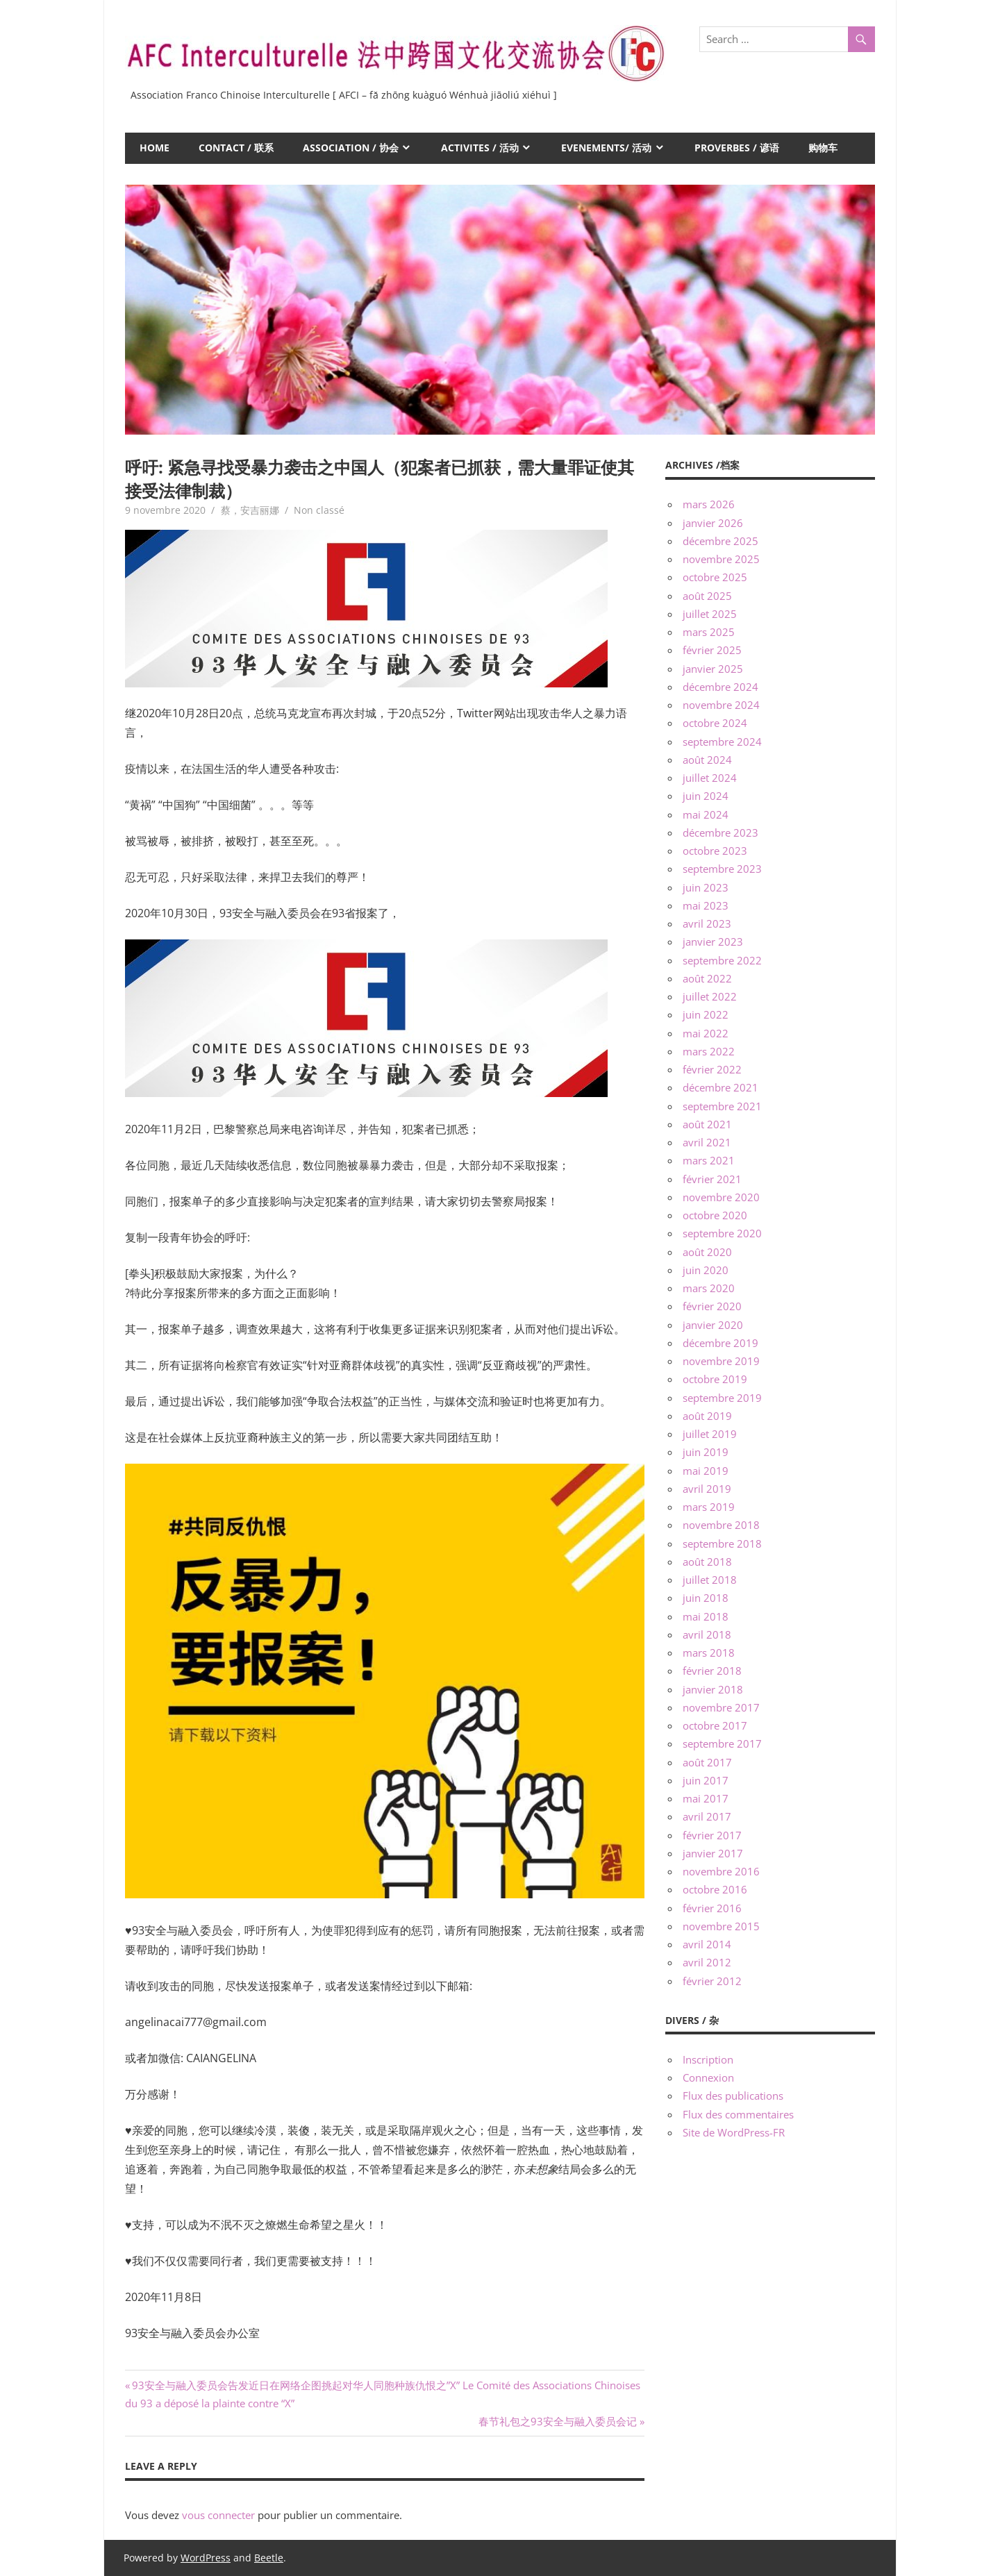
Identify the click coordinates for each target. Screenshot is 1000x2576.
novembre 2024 (721, 705)
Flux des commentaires (738, 2114)
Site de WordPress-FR (734, 2132)
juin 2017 (705, 1780)
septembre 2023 (722, 869)
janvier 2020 (713, 1325)
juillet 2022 (710, 996)
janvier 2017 (713, 1853)
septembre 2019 (722, 1398)
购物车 (823, 147)
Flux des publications (733, 2095)
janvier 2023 (713, 941)
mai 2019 (705, 1471)
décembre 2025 (720, 541)
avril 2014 (707, 1944)
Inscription (708, 2059)
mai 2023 (705, 905)
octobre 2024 (715, 723)
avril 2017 (707, 1816)
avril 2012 (707, 1962)
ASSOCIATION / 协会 (351, 147)
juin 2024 (705, 796)
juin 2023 (705, 887)
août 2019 (707, 1416)
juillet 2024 (710, 778)
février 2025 (712, 650)
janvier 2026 (713, 523)
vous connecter (218, 2515)
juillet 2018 (710, 1580)
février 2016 (712, 1908)
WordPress (206, 2557)
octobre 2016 (715, 1889)
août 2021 (707, 1124)
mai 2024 (705, 814)
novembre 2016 (721, 1871)
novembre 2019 (721, 1361)
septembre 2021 (722, 1106)
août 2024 (707, 760)
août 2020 (707, 1252)
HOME (154, 147)
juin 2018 (705, 1598)
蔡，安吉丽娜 (250, 510)
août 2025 (707, 596)
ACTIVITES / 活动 (480, 147)
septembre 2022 (722, 960)
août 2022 (707, 978)
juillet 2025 (710, 614)
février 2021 (712, 1179)
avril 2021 (707, 1142)
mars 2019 (709, 1507)
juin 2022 (705, 1014)
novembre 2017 (721, 1707)
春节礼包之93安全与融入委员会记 (557, 2421)
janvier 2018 (713, 1689)
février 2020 (712, 1306)
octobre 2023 (715, 851)
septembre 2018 (722, 1543)
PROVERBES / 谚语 (736, 147)
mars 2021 (709, 1160)
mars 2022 (709, 1051)
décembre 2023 (720, 832)
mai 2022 (705, 1033)
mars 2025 (709, 632)
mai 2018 (705, 1616)
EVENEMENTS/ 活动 (606, 147)
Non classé (319, 510)
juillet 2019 (710, 1434)
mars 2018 (709, 1652)
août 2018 (707, 1562)
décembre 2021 (720, 1087)
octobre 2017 (715, 1725)
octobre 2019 (715, 1379)
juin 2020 (705, 1270)
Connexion (708, 2077)
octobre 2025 (715, 577)
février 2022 (712, 1069)
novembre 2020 (721, 1197)
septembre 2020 (722, 1233)
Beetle (268, 2557)
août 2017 (707, 1762)
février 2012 (712, 1981)
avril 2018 (707, 1634)
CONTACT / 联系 (236, 147)
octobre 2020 (715, 1215)
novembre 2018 (721, 1525)
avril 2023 (707, 923)
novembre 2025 (721, 559)
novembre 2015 (721, 1926)
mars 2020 (709, 1288)
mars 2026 (709, 504)
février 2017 (712, 1835)
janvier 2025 (713, 669)
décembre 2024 (720, 687)
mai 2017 (705, 1798)
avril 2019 (707, 1489)
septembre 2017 (722, 1743)
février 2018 (712, 1671)
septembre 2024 (722, 741)
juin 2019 (705, 1452)
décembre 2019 (720, 1343)
